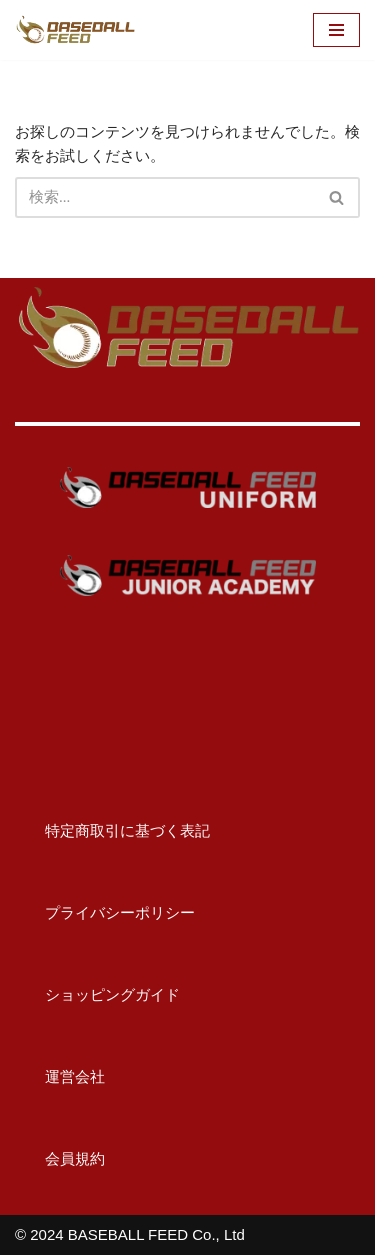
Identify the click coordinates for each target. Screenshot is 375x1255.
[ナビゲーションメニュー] (336, 30)
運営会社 (60, 1076)
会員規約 (60, 1158)
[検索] (165, 197)
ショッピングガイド (97, 994)
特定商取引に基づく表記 (112, 830)
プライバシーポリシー (105, 912)
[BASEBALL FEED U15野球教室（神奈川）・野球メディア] (75, 30)
